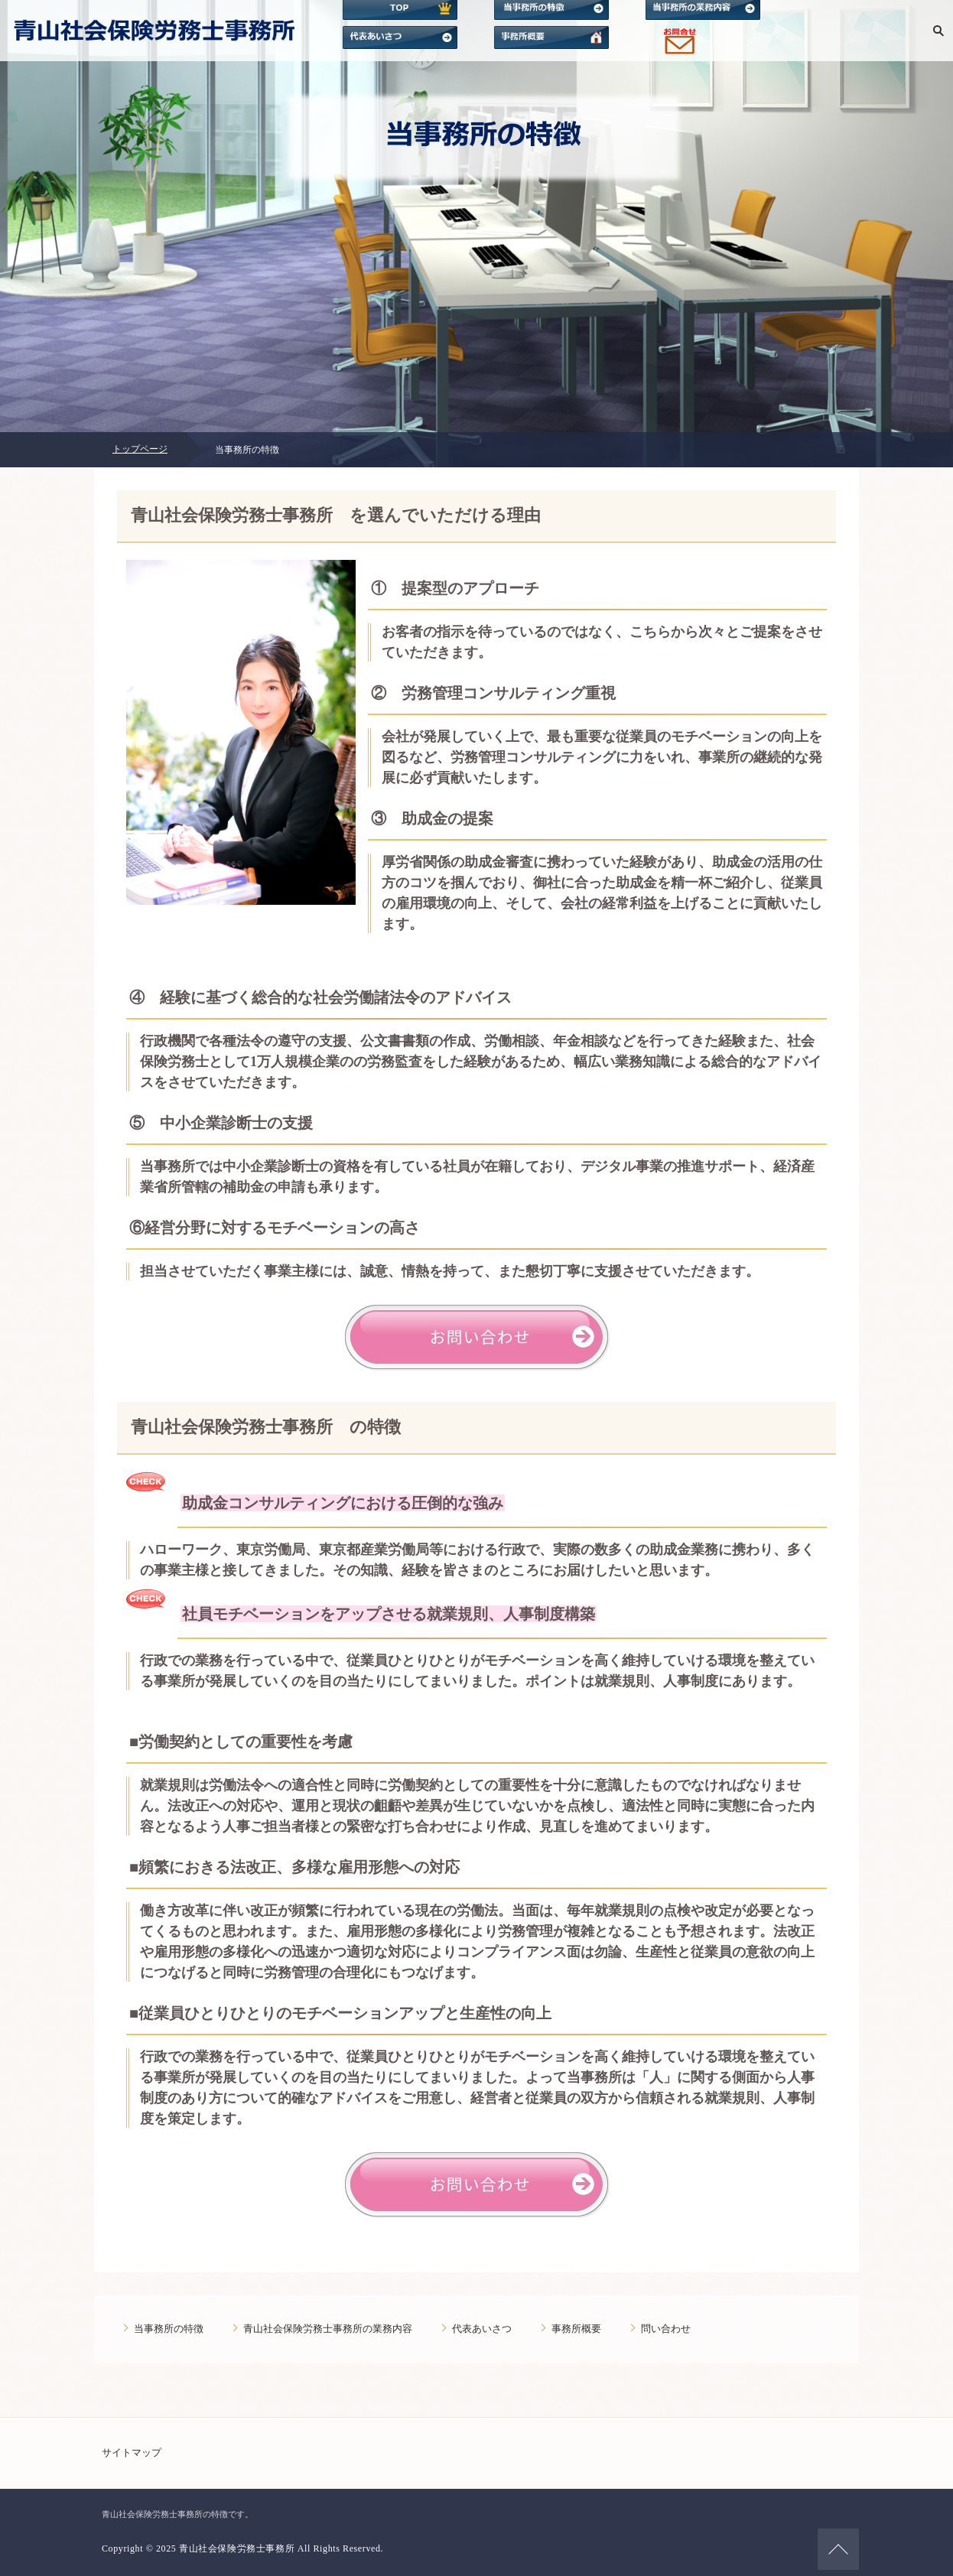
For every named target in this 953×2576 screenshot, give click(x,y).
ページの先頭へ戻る (838, 2549)
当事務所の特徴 (168, 2328)
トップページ (140, 449)
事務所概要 (576, 2328)
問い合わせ (666, 2328)
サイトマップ (131, 2452)
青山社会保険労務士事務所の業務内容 (327, 2328)
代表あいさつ (482, 2328)
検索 (937, 30)
